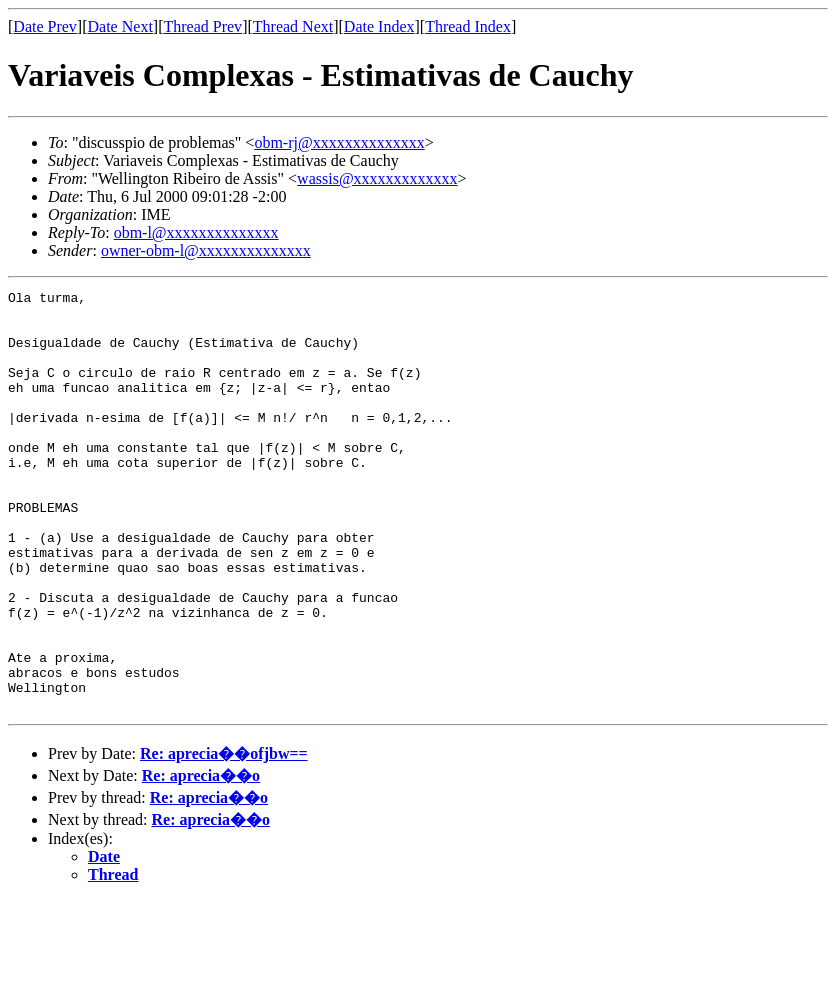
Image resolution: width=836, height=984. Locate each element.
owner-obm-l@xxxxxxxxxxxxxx (206, 250)
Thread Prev (202, 26)
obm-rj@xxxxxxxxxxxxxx (339, 142)
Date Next (120, 26)
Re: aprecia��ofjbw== (224, 837)
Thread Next (293, 26)
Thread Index (468, 26)
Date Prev (45, 26)
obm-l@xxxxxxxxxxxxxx (196, 232)
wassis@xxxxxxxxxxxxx (377, 178)
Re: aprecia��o (201, 859)
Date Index (379, 26)
